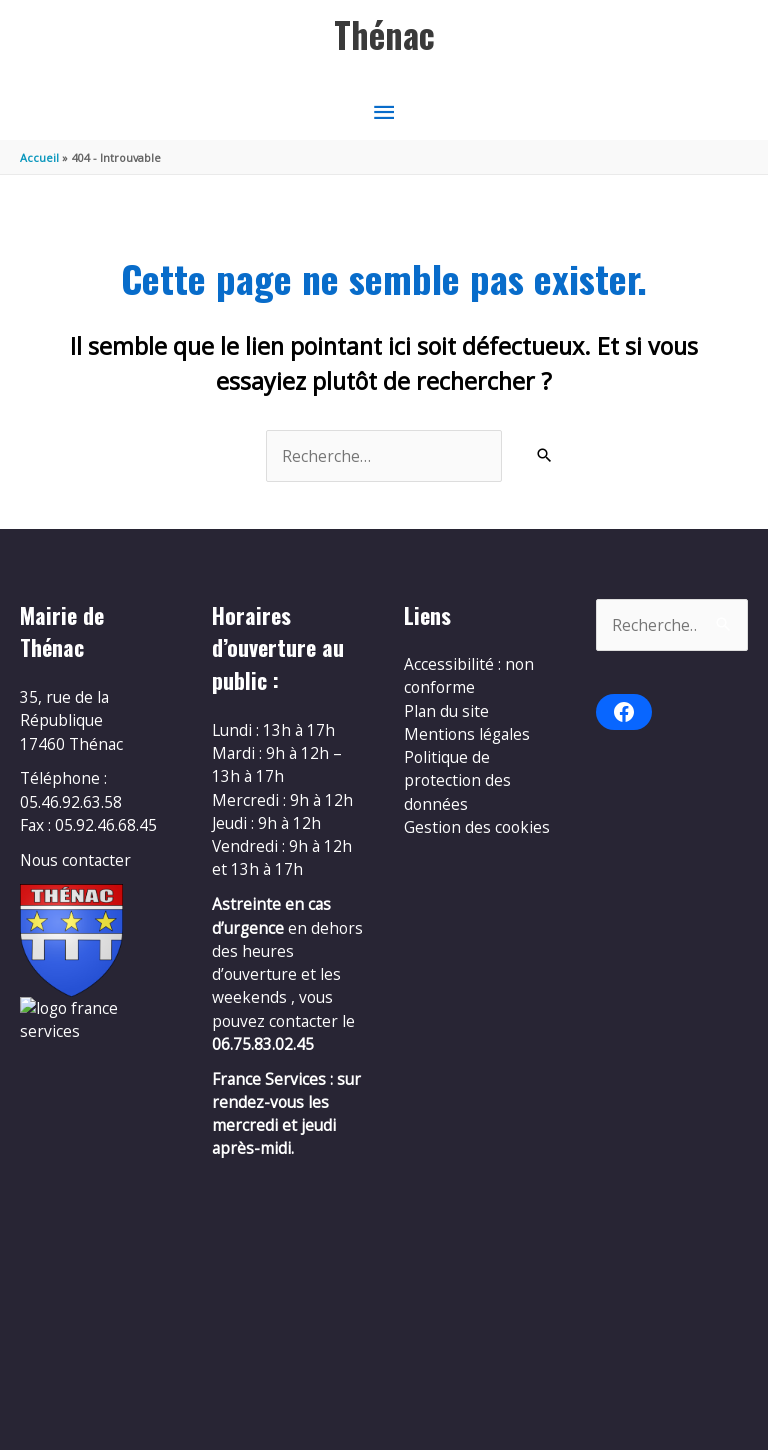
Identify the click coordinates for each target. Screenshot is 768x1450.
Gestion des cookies (477, 827)
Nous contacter (75, 860)
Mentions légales (467, 734)
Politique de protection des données (457, 780)
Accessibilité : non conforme (469, 675)
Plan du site (446, 711)
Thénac (384, 34)
